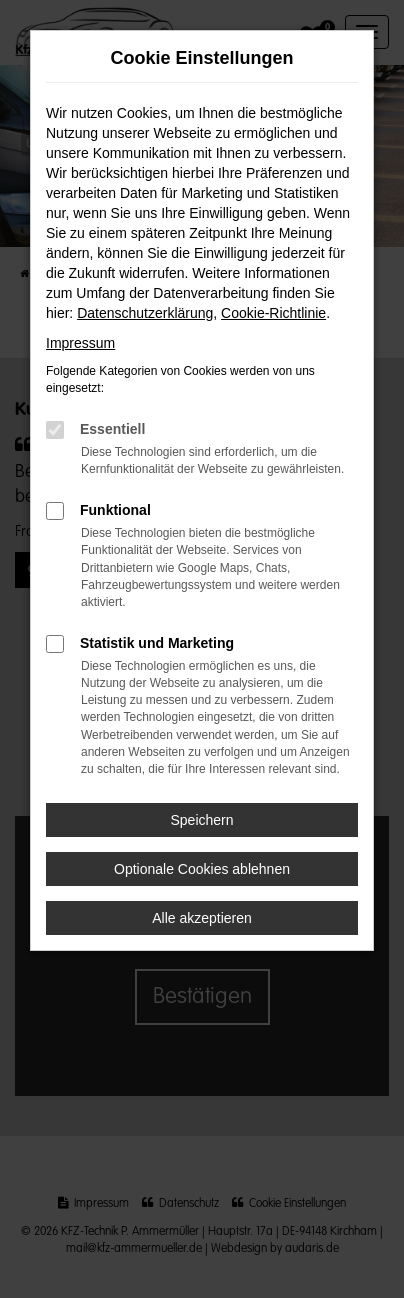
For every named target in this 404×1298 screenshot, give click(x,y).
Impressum (80, 343)
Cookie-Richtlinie (273, 313)
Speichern (201, 820)
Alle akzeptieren (202, 918)
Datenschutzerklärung (145, 313)
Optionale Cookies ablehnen (202, 869)
